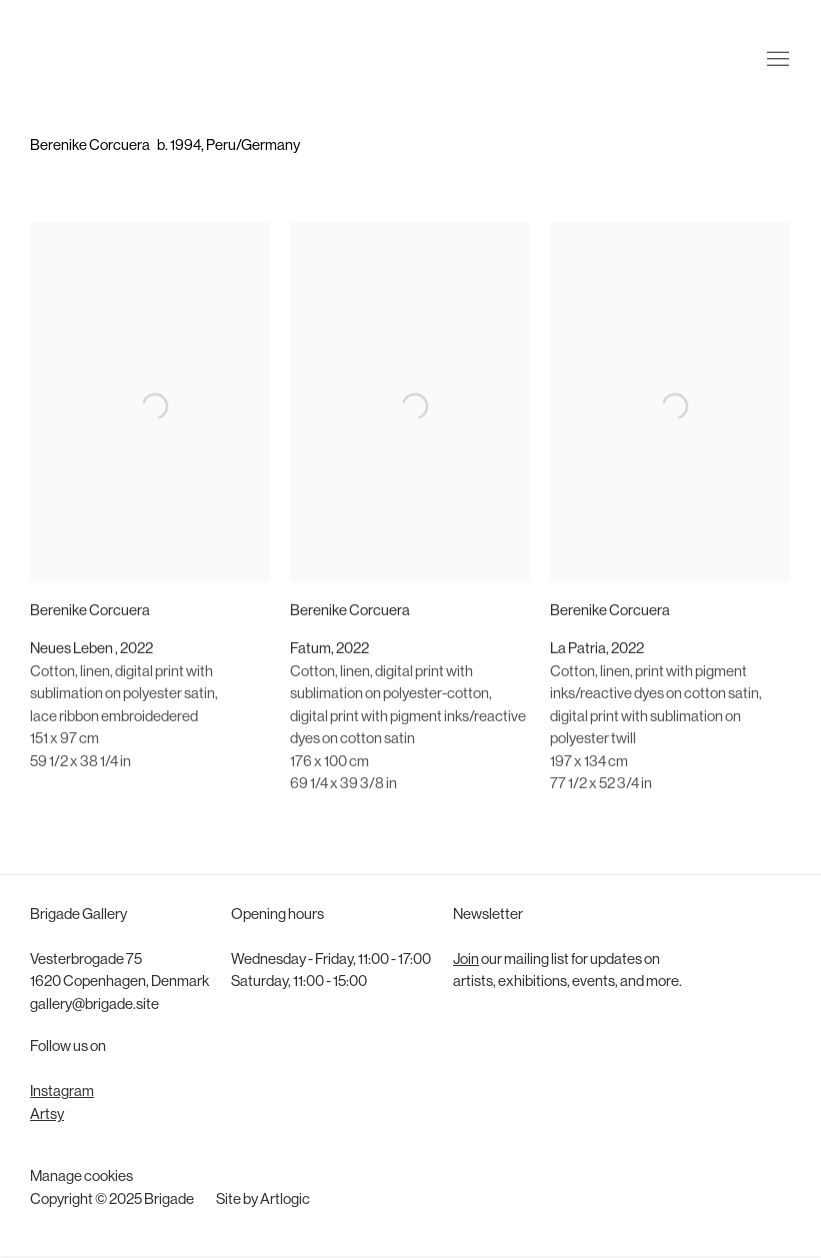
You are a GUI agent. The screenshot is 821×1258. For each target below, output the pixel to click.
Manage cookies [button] (81, 1177)
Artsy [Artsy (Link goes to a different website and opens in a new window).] (47, 1115)
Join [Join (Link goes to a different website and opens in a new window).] (466, 960)
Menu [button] (776, 43)
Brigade (60, 43)
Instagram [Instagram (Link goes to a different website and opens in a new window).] (62, 1092)
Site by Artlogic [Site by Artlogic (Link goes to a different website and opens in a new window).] (263, 1200)
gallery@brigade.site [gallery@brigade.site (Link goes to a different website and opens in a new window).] (94, 1005)
